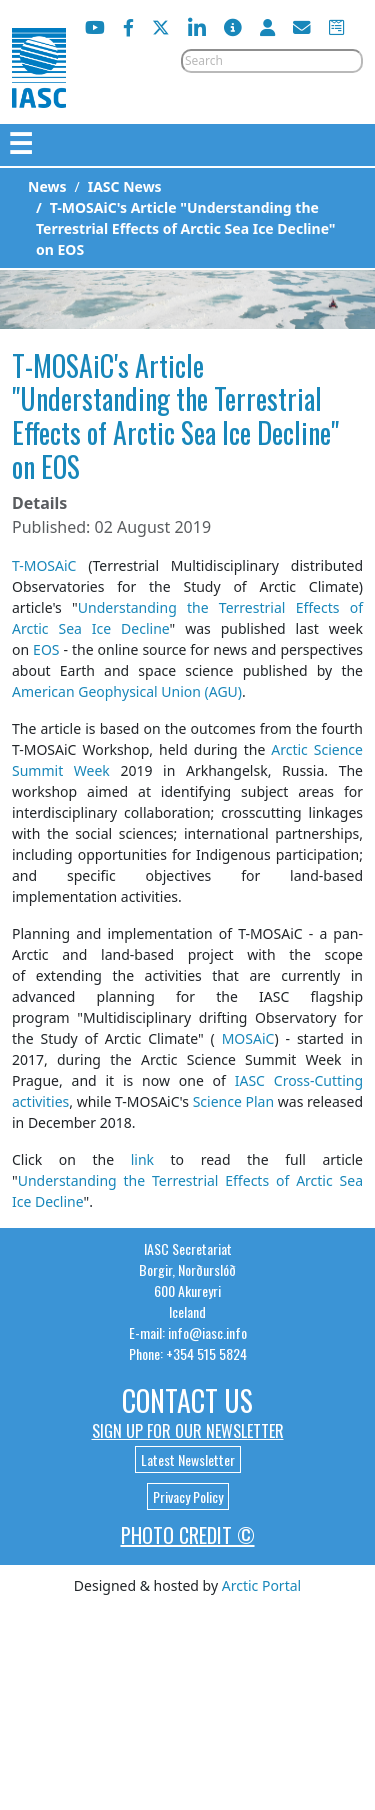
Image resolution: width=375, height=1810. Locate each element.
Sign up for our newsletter (188, 1431)
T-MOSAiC (44, 565)
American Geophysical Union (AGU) (127, 691)
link (142, 1159)
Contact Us (187, 1400)
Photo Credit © (188, 1535)
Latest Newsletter (188, 1459)
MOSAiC (248, 1038)
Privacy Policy (188, 1496)
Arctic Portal (261, 1585)
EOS (46, 649)
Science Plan (233, 1101)
